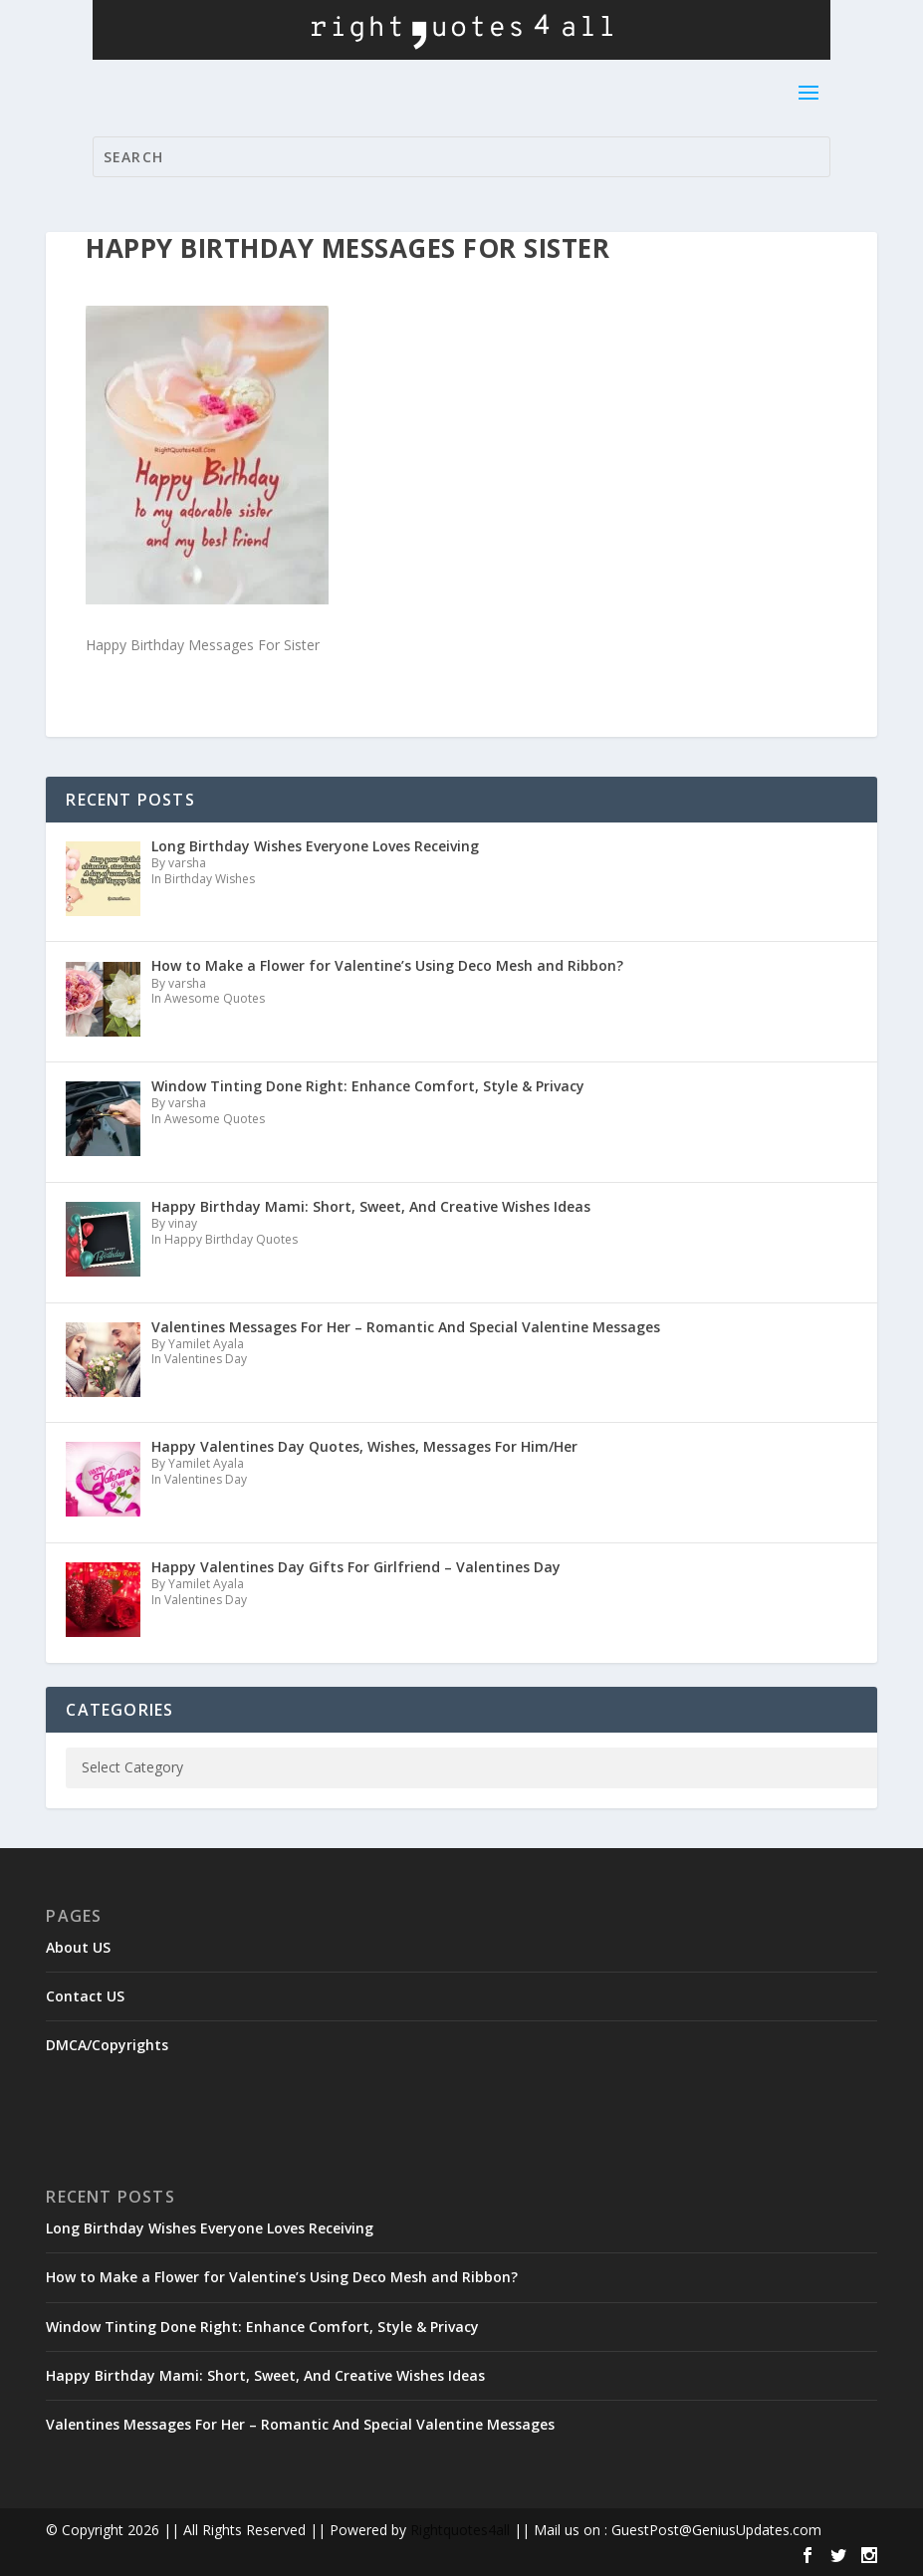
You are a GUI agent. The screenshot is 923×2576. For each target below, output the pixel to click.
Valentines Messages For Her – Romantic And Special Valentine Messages (300, 2424)
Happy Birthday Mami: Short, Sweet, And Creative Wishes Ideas (265, 2375)
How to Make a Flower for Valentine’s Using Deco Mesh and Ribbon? (282, 2276)
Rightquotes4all (460, 2529)
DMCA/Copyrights (107, 2044)
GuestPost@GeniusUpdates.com (716, 2529)
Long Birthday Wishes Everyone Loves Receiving (209, 2228)
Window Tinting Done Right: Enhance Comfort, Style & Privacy (262, 2326)
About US (78, 1947)
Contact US (85, 1996)
